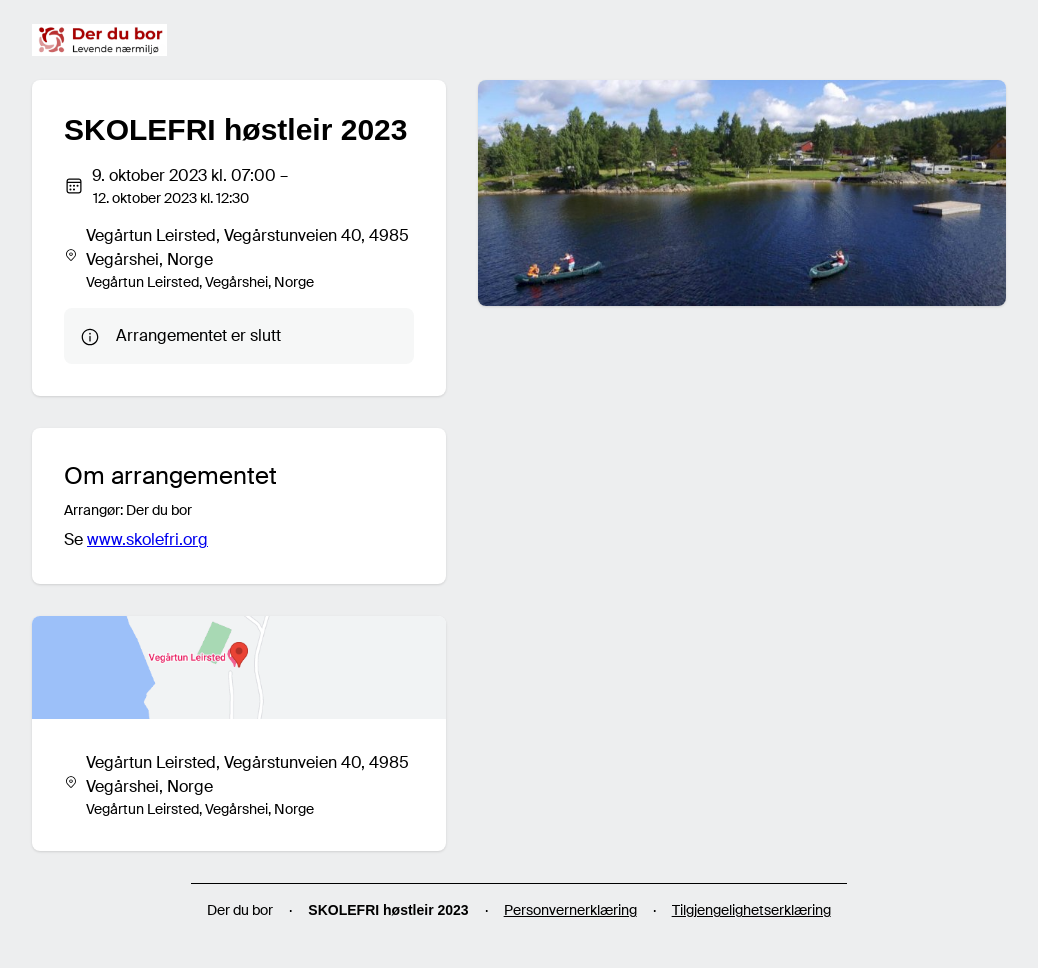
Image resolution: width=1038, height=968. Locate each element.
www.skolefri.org (147, 539)
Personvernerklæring (570, 910)
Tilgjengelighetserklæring (751, 910)
